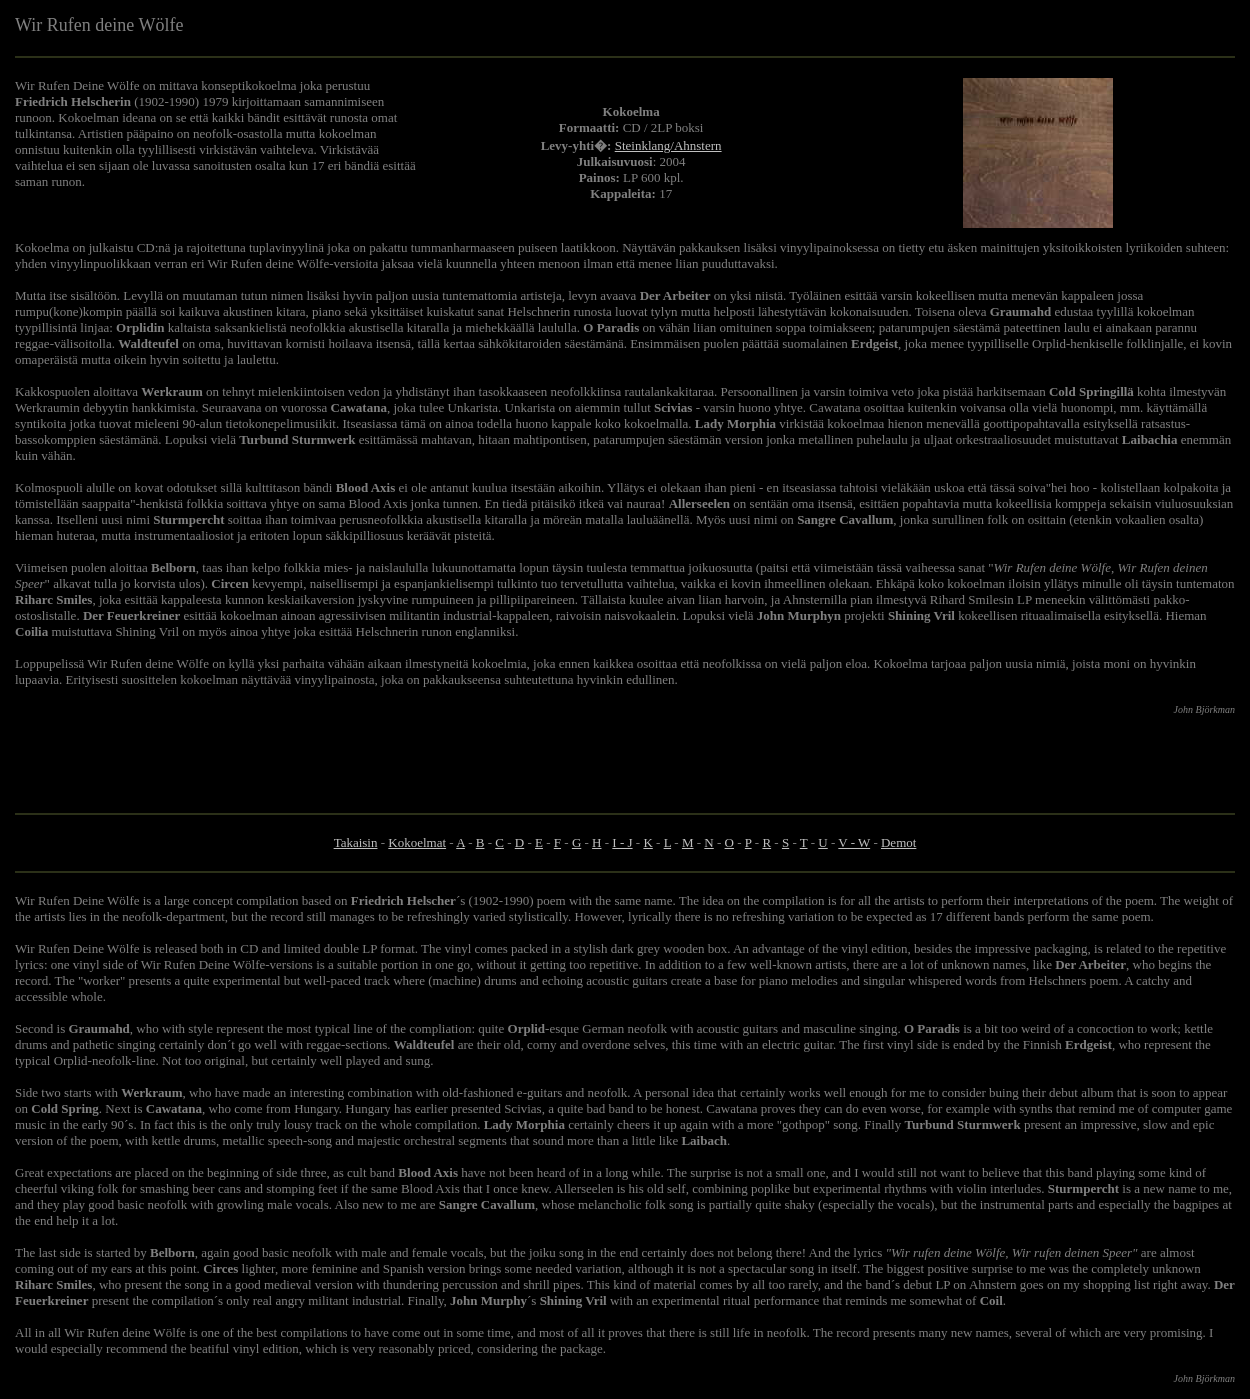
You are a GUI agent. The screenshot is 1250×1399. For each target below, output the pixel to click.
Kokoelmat (417, 842)
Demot (898, 842)
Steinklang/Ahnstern (668, 145)
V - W (854, 842)
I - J (622, 842)
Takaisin (356, 842)
